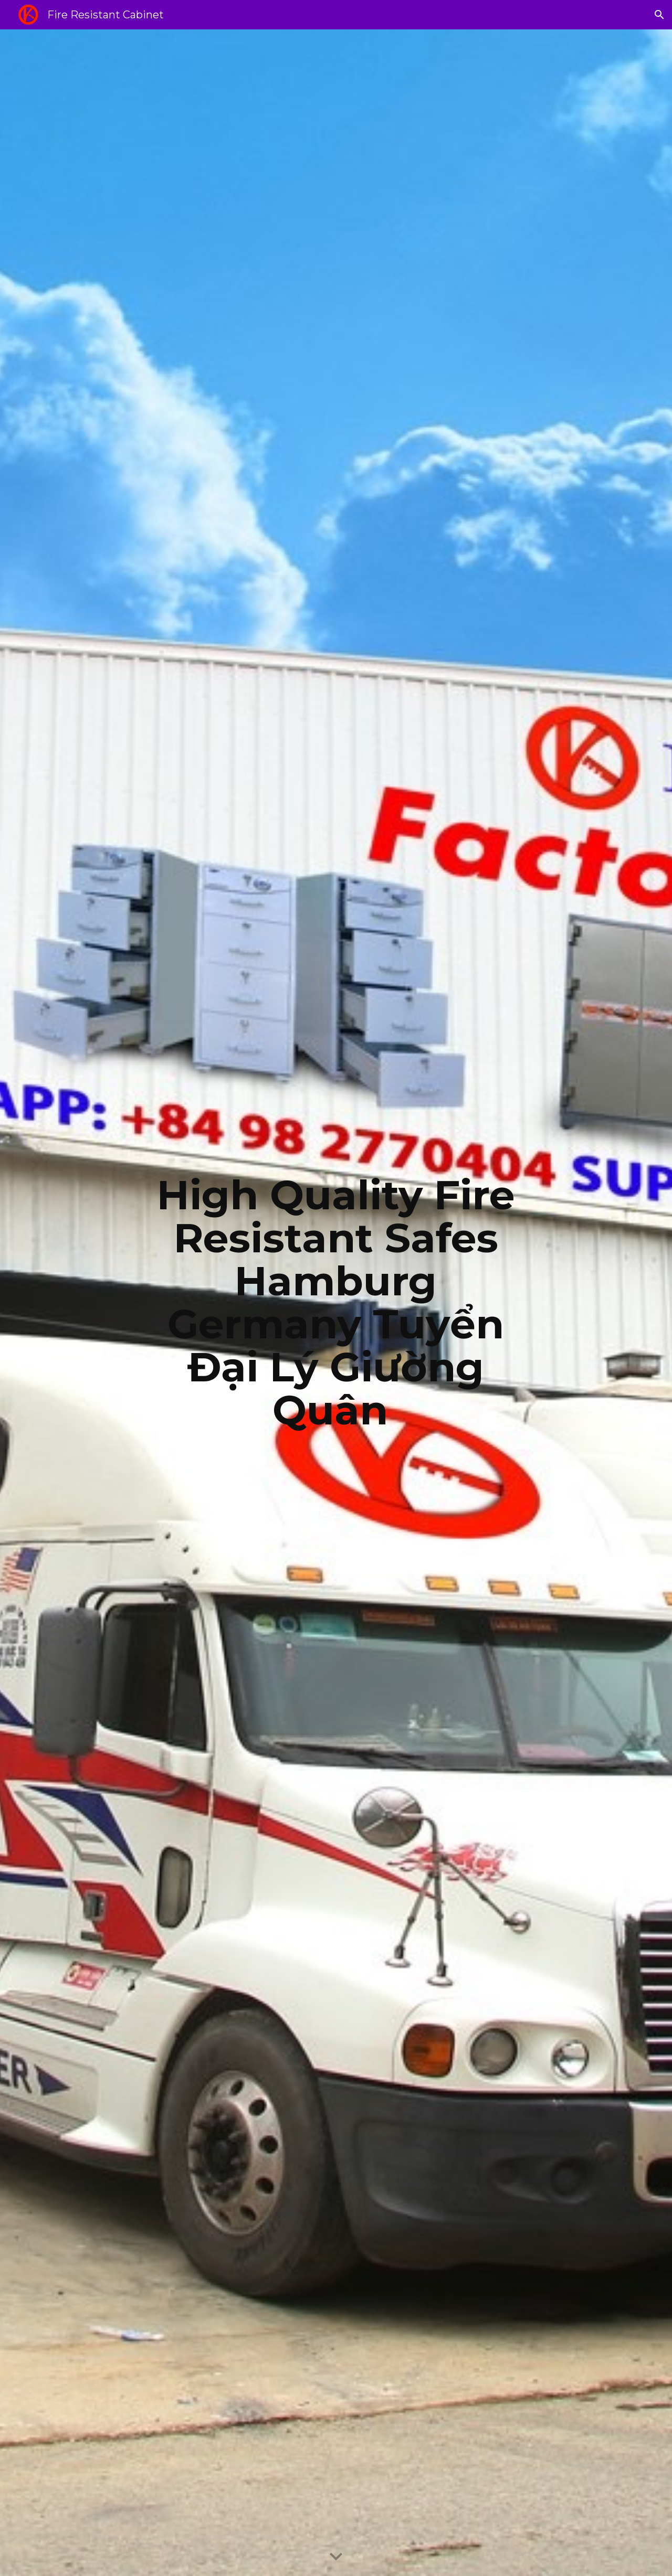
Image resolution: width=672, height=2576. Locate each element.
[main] (336, 1303)
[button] (659, 14)
